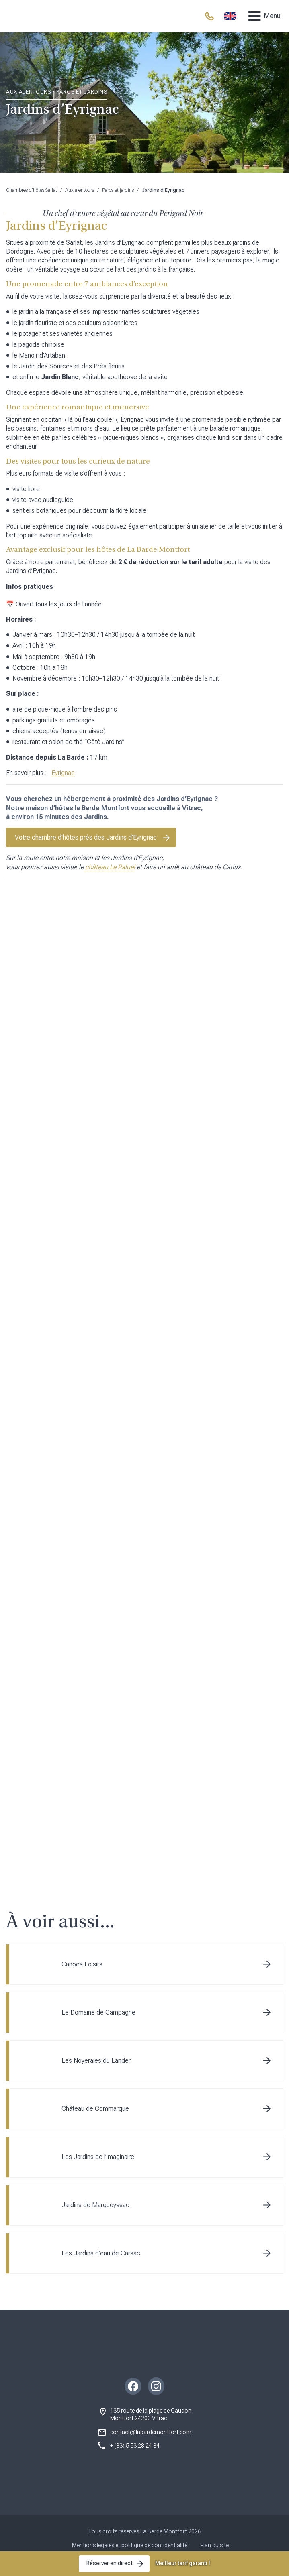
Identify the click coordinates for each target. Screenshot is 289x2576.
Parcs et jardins (118, 190)
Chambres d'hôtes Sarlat (31, 190)
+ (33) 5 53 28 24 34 (135, 2459)
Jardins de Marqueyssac (95, 2219)
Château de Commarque (95, 2123)
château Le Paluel (109, 867)
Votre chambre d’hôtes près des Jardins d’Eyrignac (86, 837)
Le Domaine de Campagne (98, 2026)
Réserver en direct (109, 2563)
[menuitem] (230, 16)
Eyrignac (63, 773)
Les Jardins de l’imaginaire (97, 2171)
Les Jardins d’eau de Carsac (100, 2267)
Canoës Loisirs (81, 1978)
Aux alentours (79, 190)
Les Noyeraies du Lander (96, 2074)
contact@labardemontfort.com (150, 2446)
